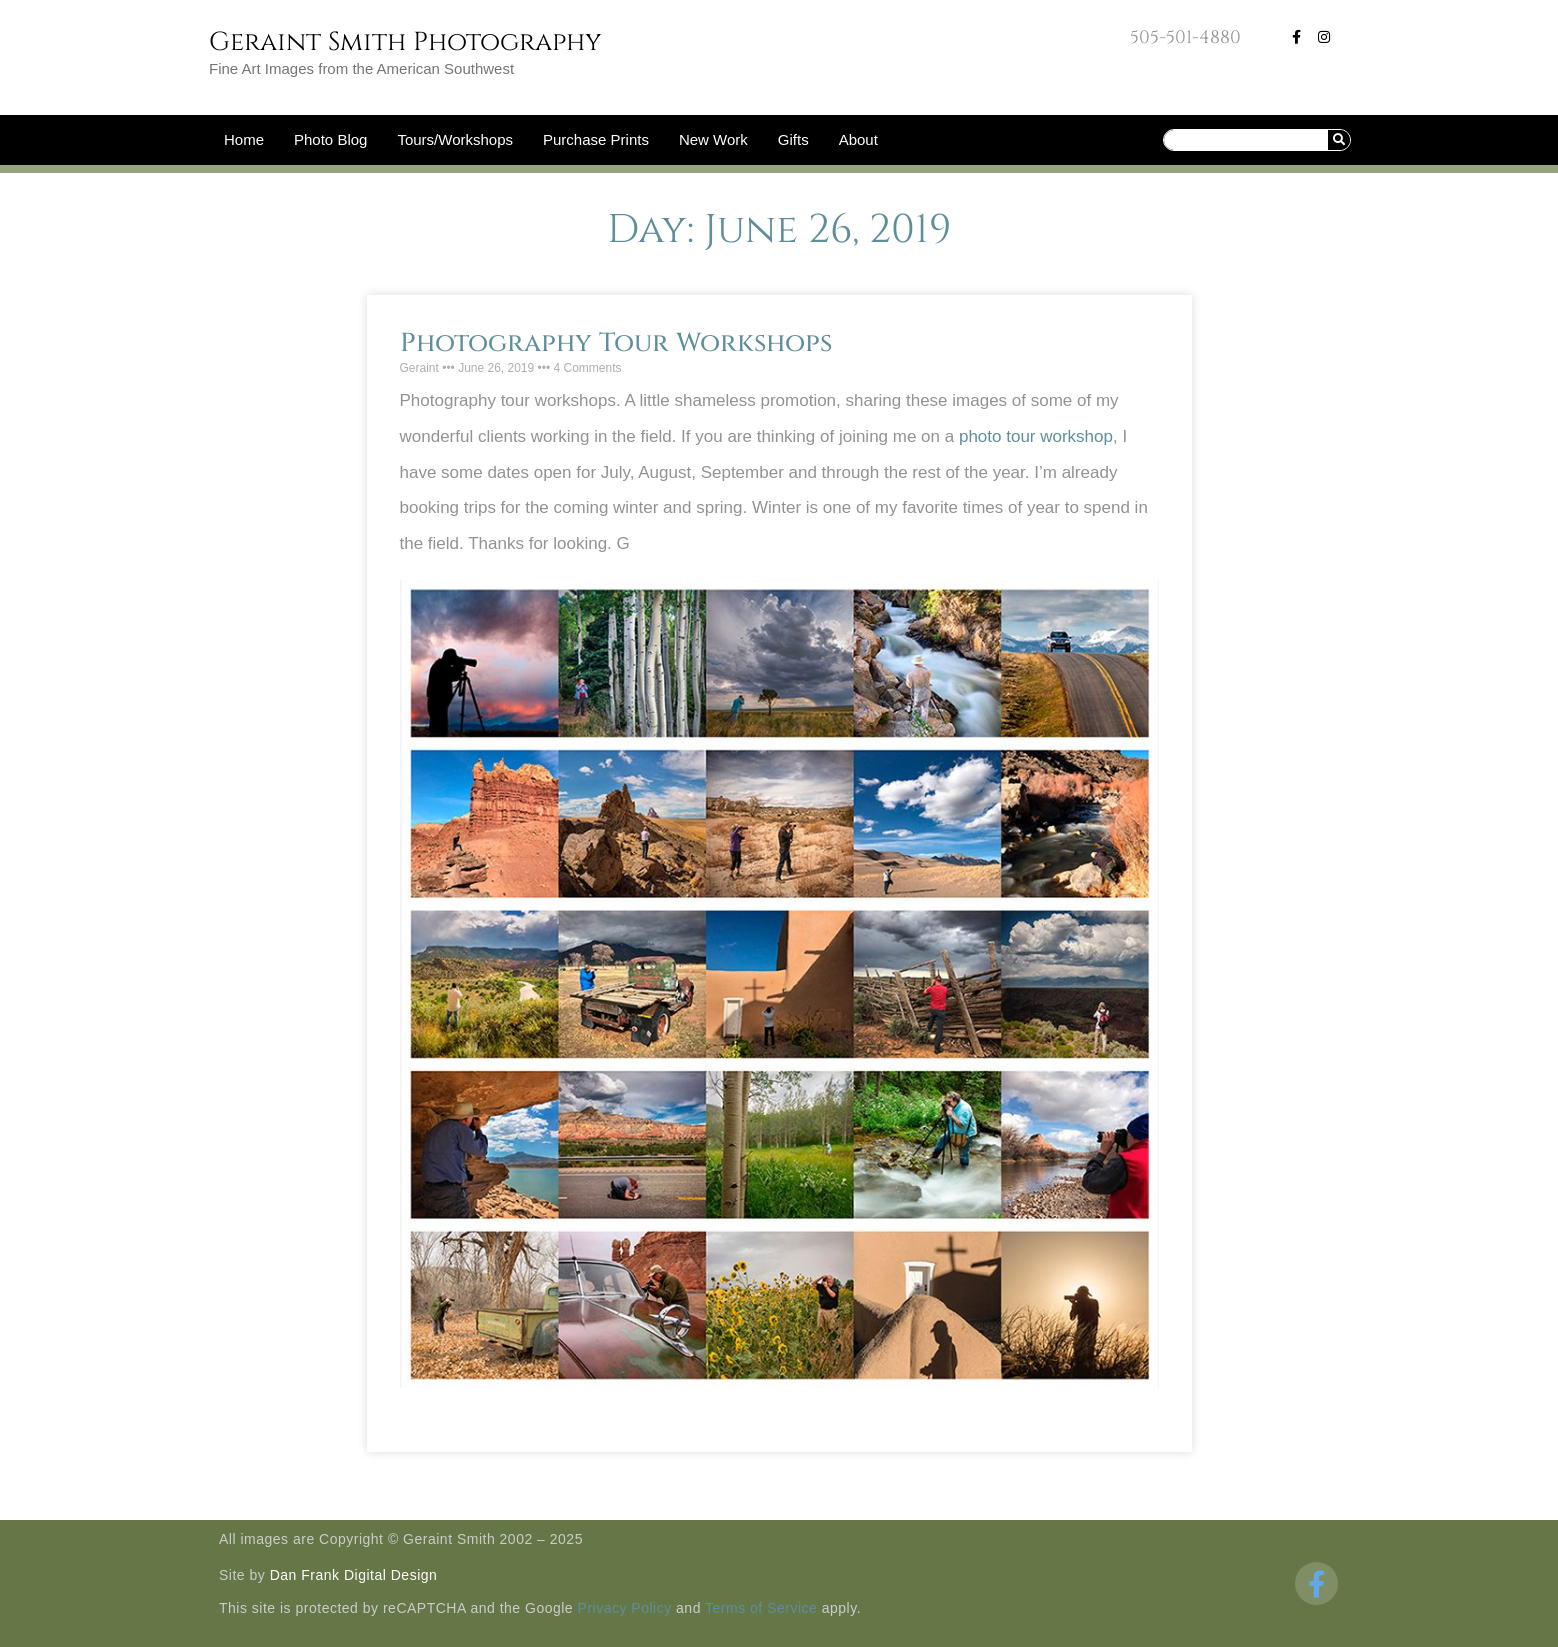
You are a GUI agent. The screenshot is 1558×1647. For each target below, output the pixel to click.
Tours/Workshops (455, 139)
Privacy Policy (625, 1608)
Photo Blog (330, 139)
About (858, 139)
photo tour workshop (1036, 436)
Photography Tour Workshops (616, 343)
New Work (713, 139)
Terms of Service (761, 1608)
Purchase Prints (596, 139)
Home (244, 139)
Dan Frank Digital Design (354, 1575)
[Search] (1339, 140)
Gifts (793, 139)
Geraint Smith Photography (405, 42)
